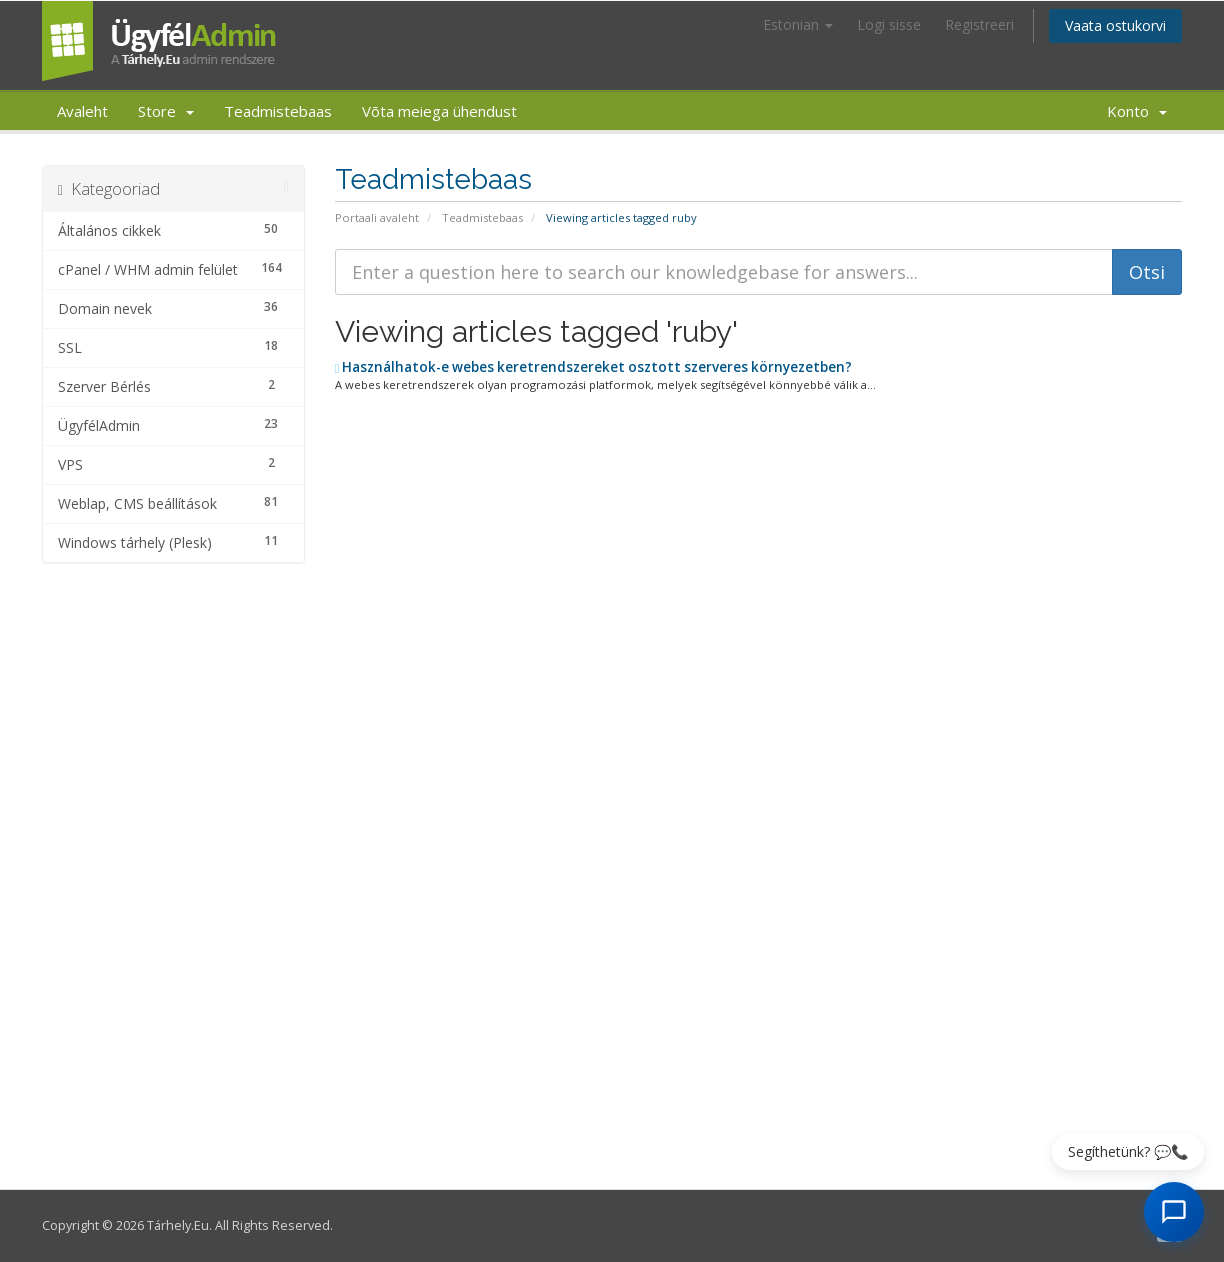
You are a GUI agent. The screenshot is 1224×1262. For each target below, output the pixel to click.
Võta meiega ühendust (439, 111)
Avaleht (82, 111)
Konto (1137, 111)
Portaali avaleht (377, 217)
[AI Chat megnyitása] (1174, 1212)
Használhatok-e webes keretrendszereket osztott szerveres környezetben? (594, 367)
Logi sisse (889, 24)
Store (166, 111)
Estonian (798, 24)
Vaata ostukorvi (1115, 25)
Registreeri (979, 24)
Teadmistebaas (278, 111)
